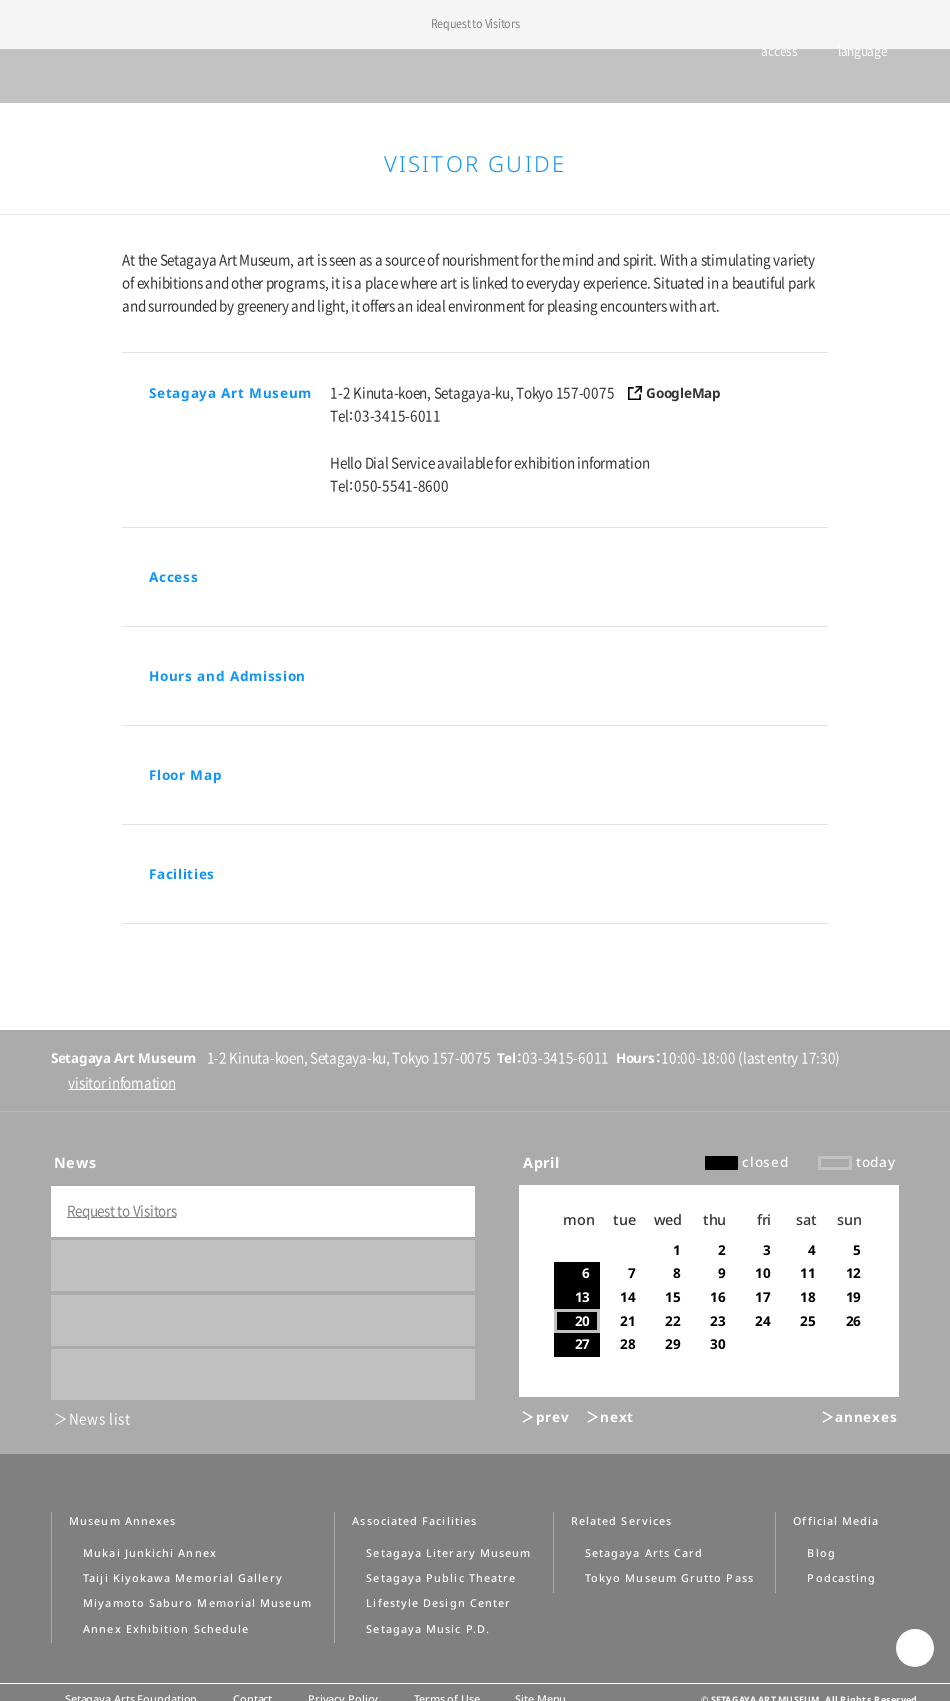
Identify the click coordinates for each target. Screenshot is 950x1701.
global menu (48, 76)
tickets (700, 77)
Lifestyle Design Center (438, 1603)
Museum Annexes (122, 1521)
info (916, 78)
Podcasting (841, 1578)
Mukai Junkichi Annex (150, 1553)
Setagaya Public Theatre (441, 1578)
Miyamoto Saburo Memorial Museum (197, 1603)
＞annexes (859, 1417)
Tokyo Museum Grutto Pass (669, 1578)
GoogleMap (683, 393)
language (854, 77)
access (770, 77)
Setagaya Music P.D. (428, 1629)
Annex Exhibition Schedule (166, 1629)
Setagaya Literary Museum (448, 1553)
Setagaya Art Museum (475, 75)
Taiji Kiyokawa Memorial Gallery (182, 1578)
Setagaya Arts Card (644, 1553)
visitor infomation (121, 1083)
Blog (821, 1553)
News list (100, 1419)
